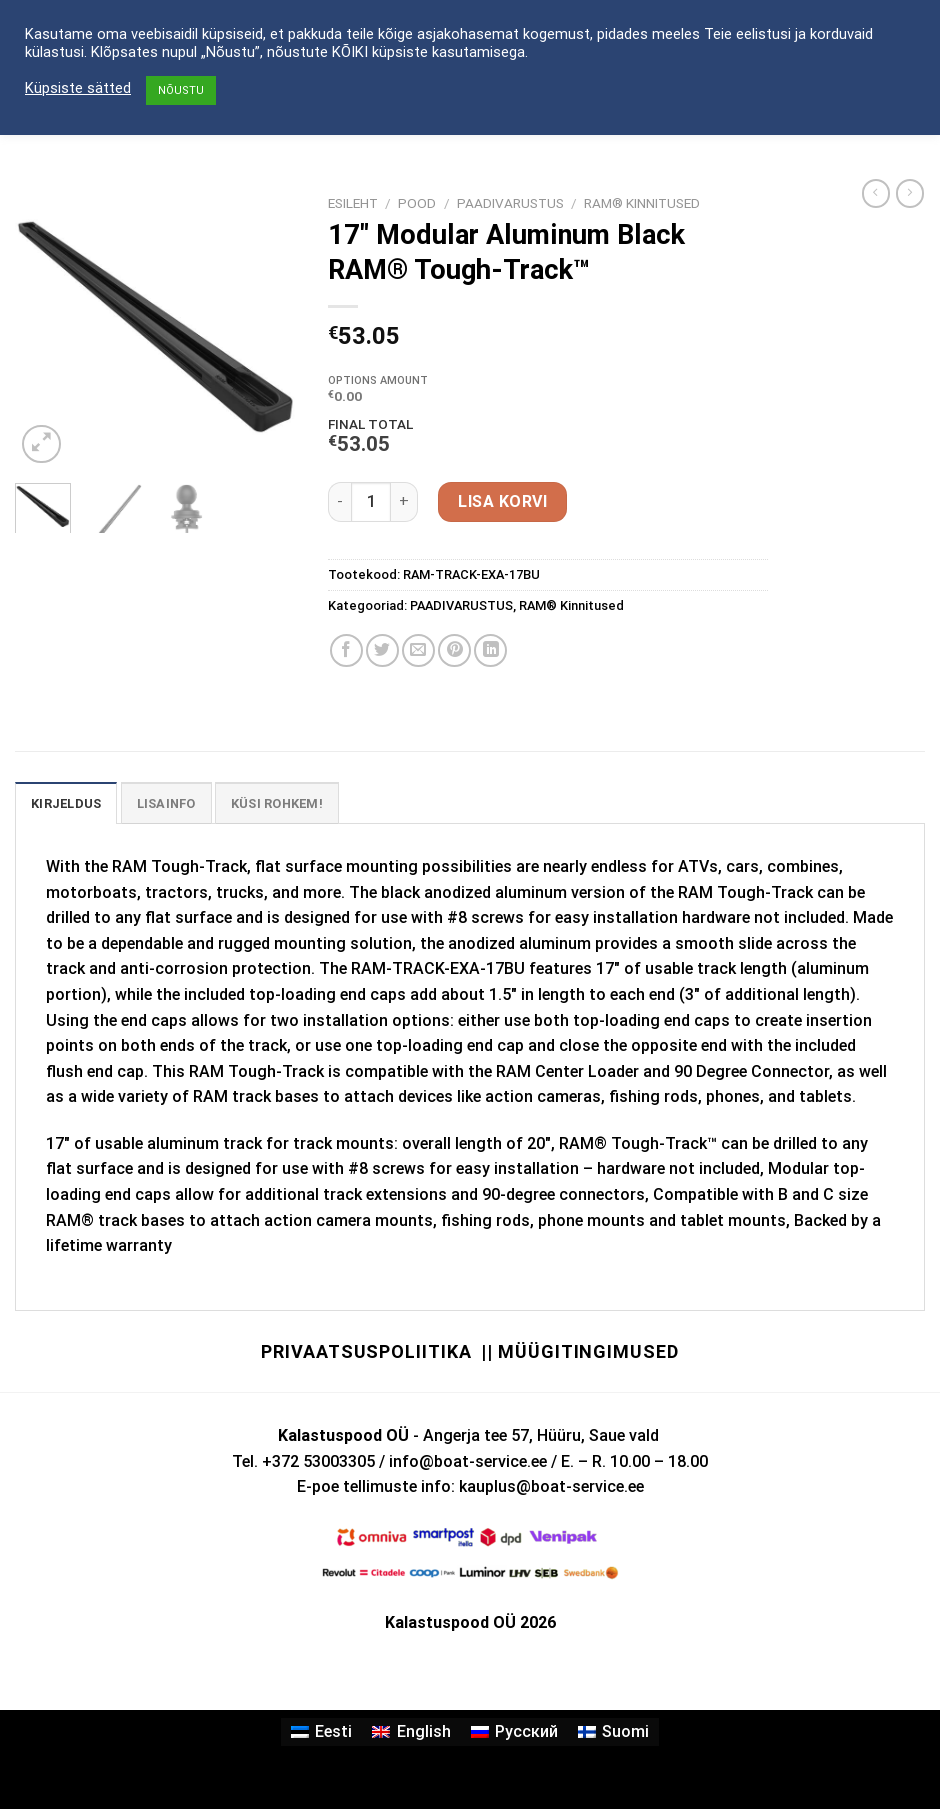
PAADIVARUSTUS (510, 203)
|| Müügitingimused (579, 1351)
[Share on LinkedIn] (490, 650)
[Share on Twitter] (382, 650)
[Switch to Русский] (514, 1732)
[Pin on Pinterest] (454, 650)
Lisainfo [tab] (166, 803)
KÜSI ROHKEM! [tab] (277, 803)
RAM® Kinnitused (642, 203)
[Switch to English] (411, 1732)
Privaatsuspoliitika (366, 1351)
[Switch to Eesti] (321, 1732)
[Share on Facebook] (346, 650)
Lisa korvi (502, 501)
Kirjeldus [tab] (66, 803)
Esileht (353, 203)
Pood (417, 203)
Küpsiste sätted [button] (78, 88)
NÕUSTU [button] (181, 90)
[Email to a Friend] (418, 650)
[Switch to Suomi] (613, 1732)
